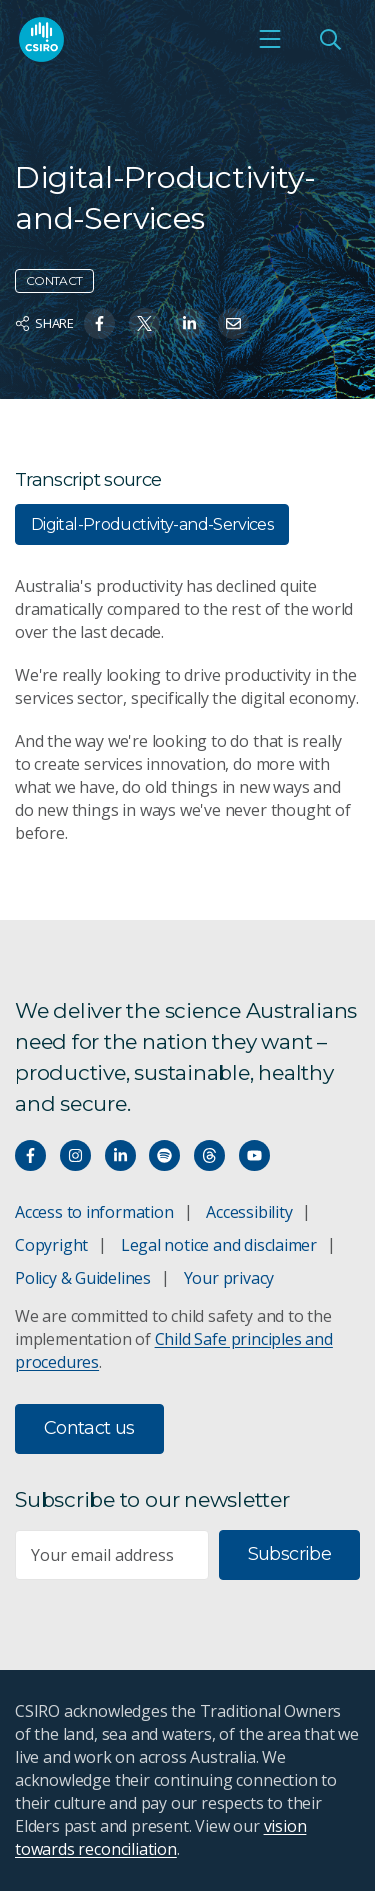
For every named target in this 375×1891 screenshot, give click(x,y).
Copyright (51, 1245)
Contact (54, 280)
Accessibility (249, 1212)
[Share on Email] (233, 323)
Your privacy (229, 1278)
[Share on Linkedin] (189, 323)
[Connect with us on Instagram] (75, 1155)
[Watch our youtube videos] (254, 1155)
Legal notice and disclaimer (219, 1245)
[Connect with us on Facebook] (30, 1155)
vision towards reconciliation (160, 1837)
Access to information (94, 1212)
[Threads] (209, 1155)
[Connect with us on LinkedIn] (120, 1155)
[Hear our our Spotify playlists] (164, 1155)
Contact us (89, 1428)
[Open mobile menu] (270, 39)
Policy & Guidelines (83, 1278)
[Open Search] (330, 39)
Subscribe (289, 1554)
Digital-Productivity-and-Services (152, 524)
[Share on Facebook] (99, 323)
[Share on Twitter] (144, 323)
